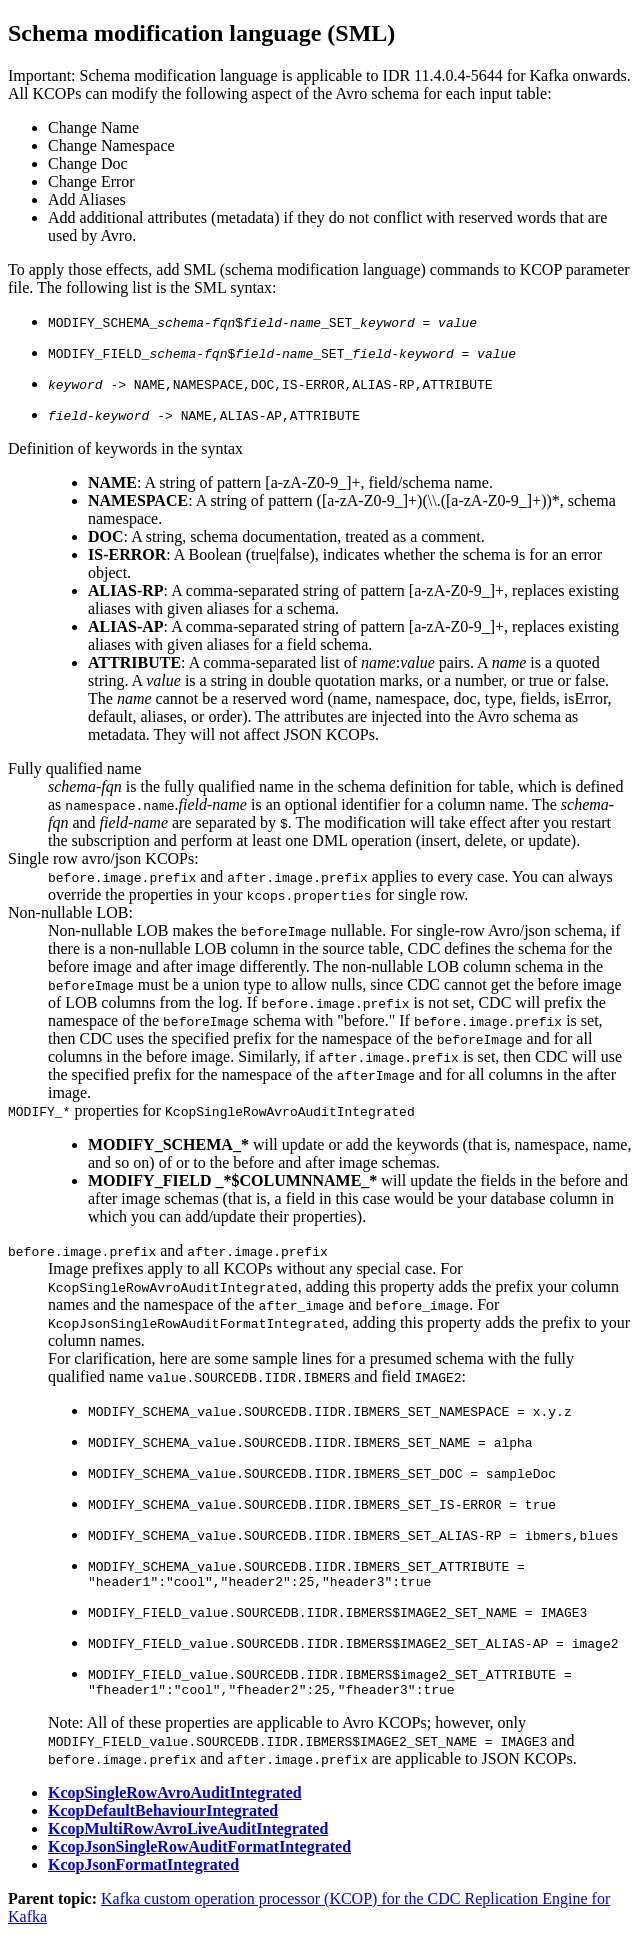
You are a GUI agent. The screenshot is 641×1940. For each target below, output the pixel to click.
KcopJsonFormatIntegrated (143, 1870)
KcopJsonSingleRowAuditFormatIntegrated (199, 1852)
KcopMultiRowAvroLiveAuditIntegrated (188, 1834)
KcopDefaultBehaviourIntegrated (163, 1816)
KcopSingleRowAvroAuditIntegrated (175, 1798)
